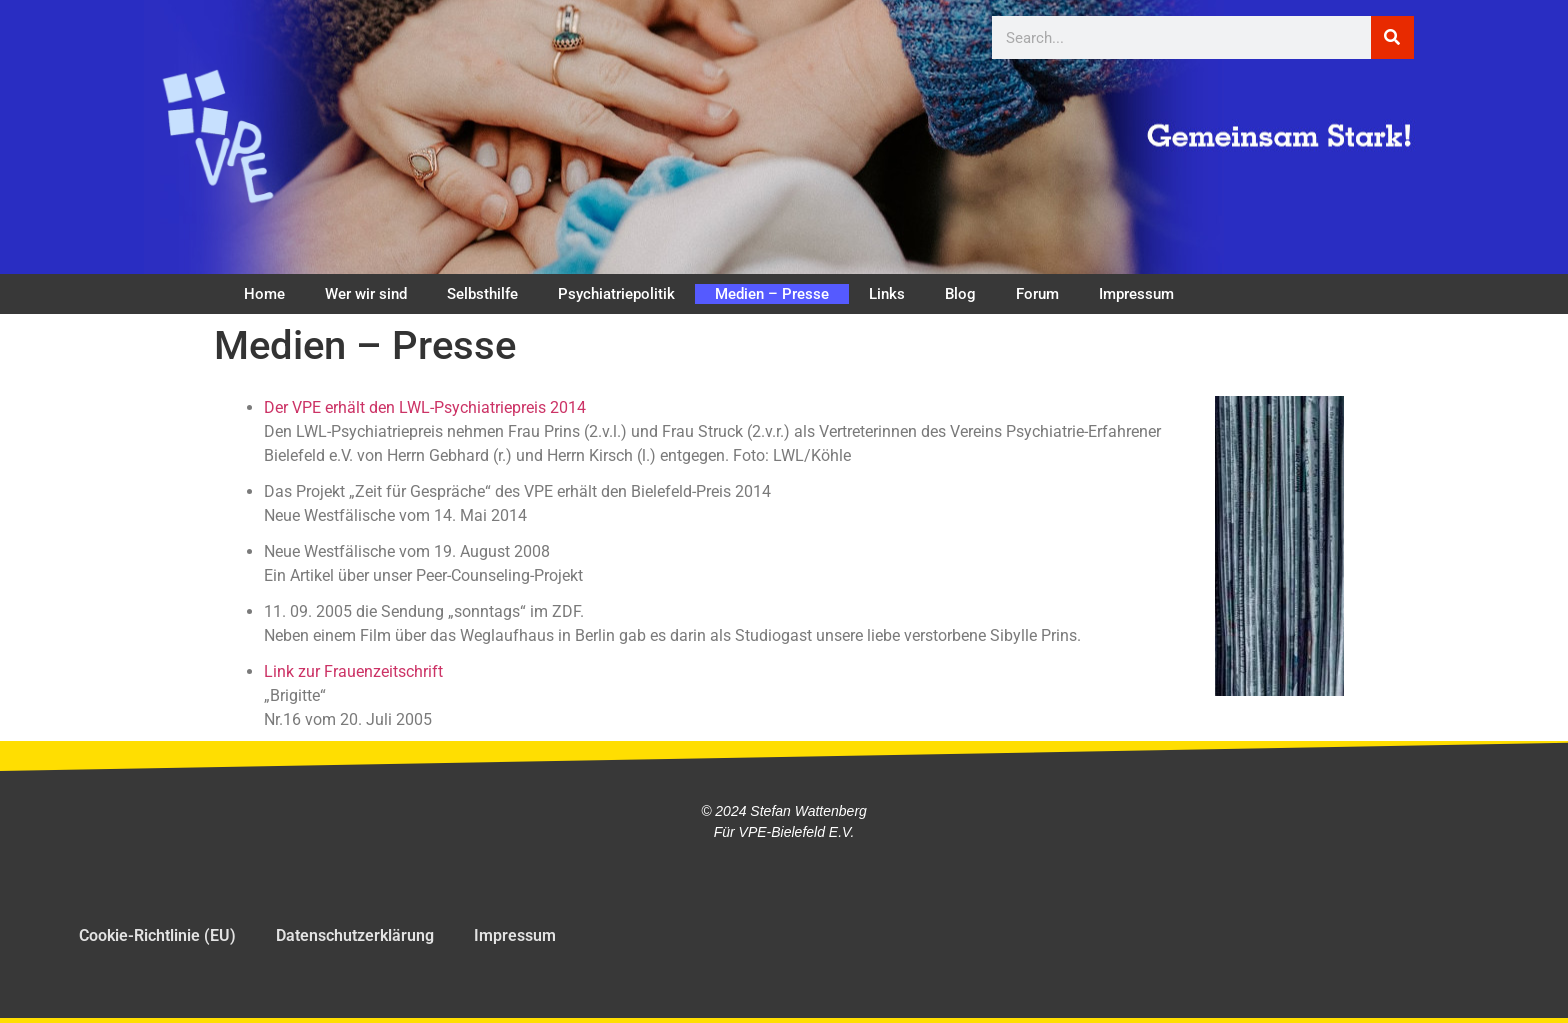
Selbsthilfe (482, 294)
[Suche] (1392, 37)
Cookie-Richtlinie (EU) (157, 935)
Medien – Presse (772, 294)
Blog (960, 294)
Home (264, 294)
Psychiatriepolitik (616, 294)
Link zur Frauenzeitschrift (353, 671)
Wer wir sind (366, 294)
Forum (1037, 294)
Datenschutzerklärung (355, 935)
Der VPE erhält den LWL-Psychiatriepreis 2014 (425, 407)
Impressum (1136, 294)
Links (887, 294)
